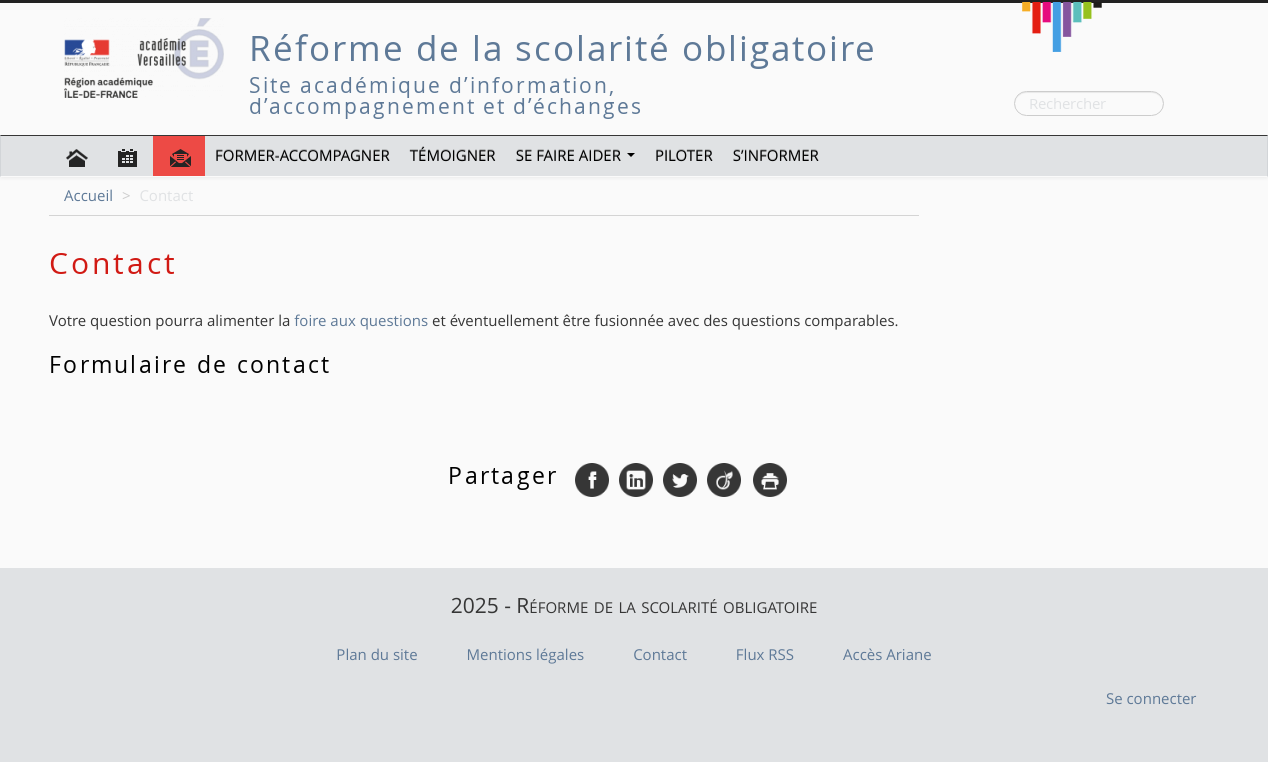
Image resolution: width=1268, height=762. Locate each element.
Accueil (88, 196)
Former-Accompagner (302, 156)
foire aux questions (361, 321)
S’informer (776, 156)
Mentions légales (526, 655)
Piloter (684, 156)
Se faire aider (575, 156)
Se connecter (1151, 699)
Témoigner (453, 156)
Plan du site (376, 655)
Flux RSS (765, 655)
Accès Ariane (887, 655)
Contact (660, 655)
